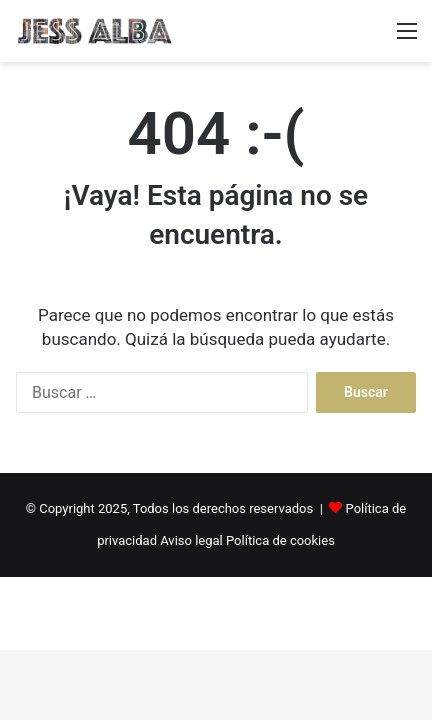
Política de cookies (280, 540)
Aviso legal (191, 540)
